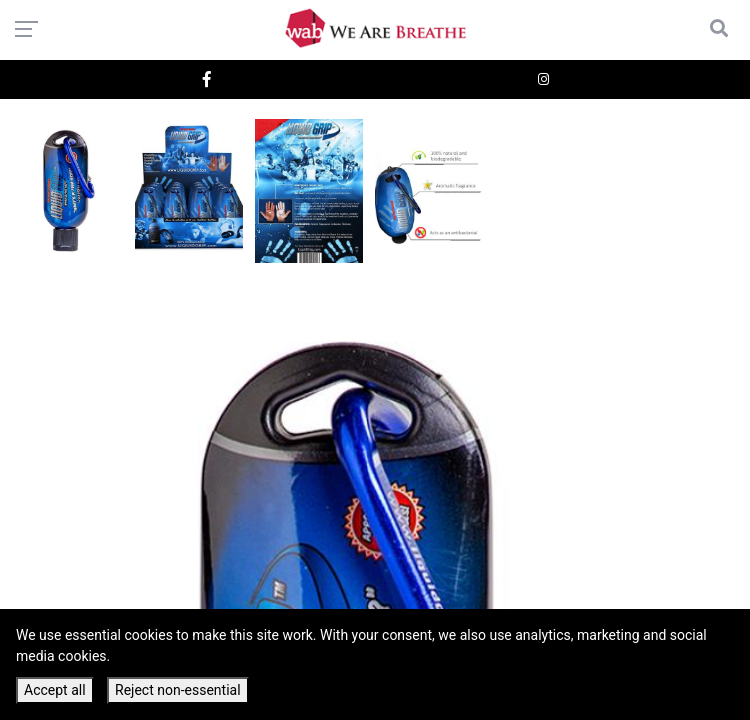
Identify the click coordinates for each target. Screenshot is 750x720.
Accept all (55, 690)
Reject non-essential (178, 690)
